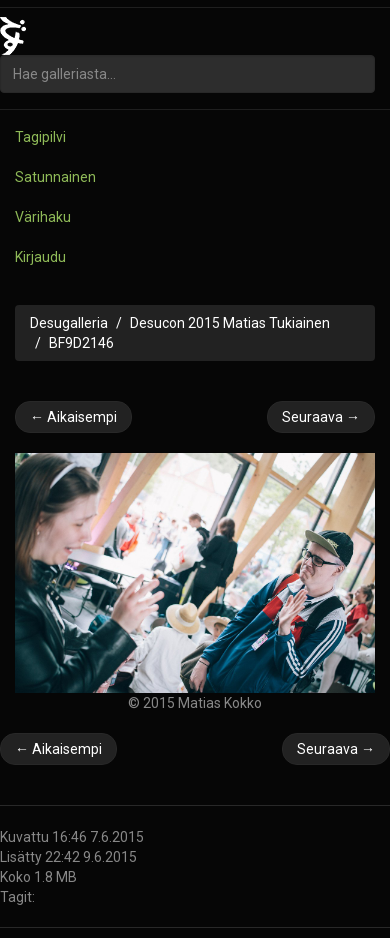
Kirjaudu (40, 257)
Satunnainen (55, 177)
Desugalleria (69, 323)
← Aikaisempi (73, 417)
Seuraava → (321, 417)
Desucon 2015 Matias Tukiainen (230, 323)
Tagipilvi (40, 137)
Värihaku (43, 217)
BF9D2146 (81, 343)
